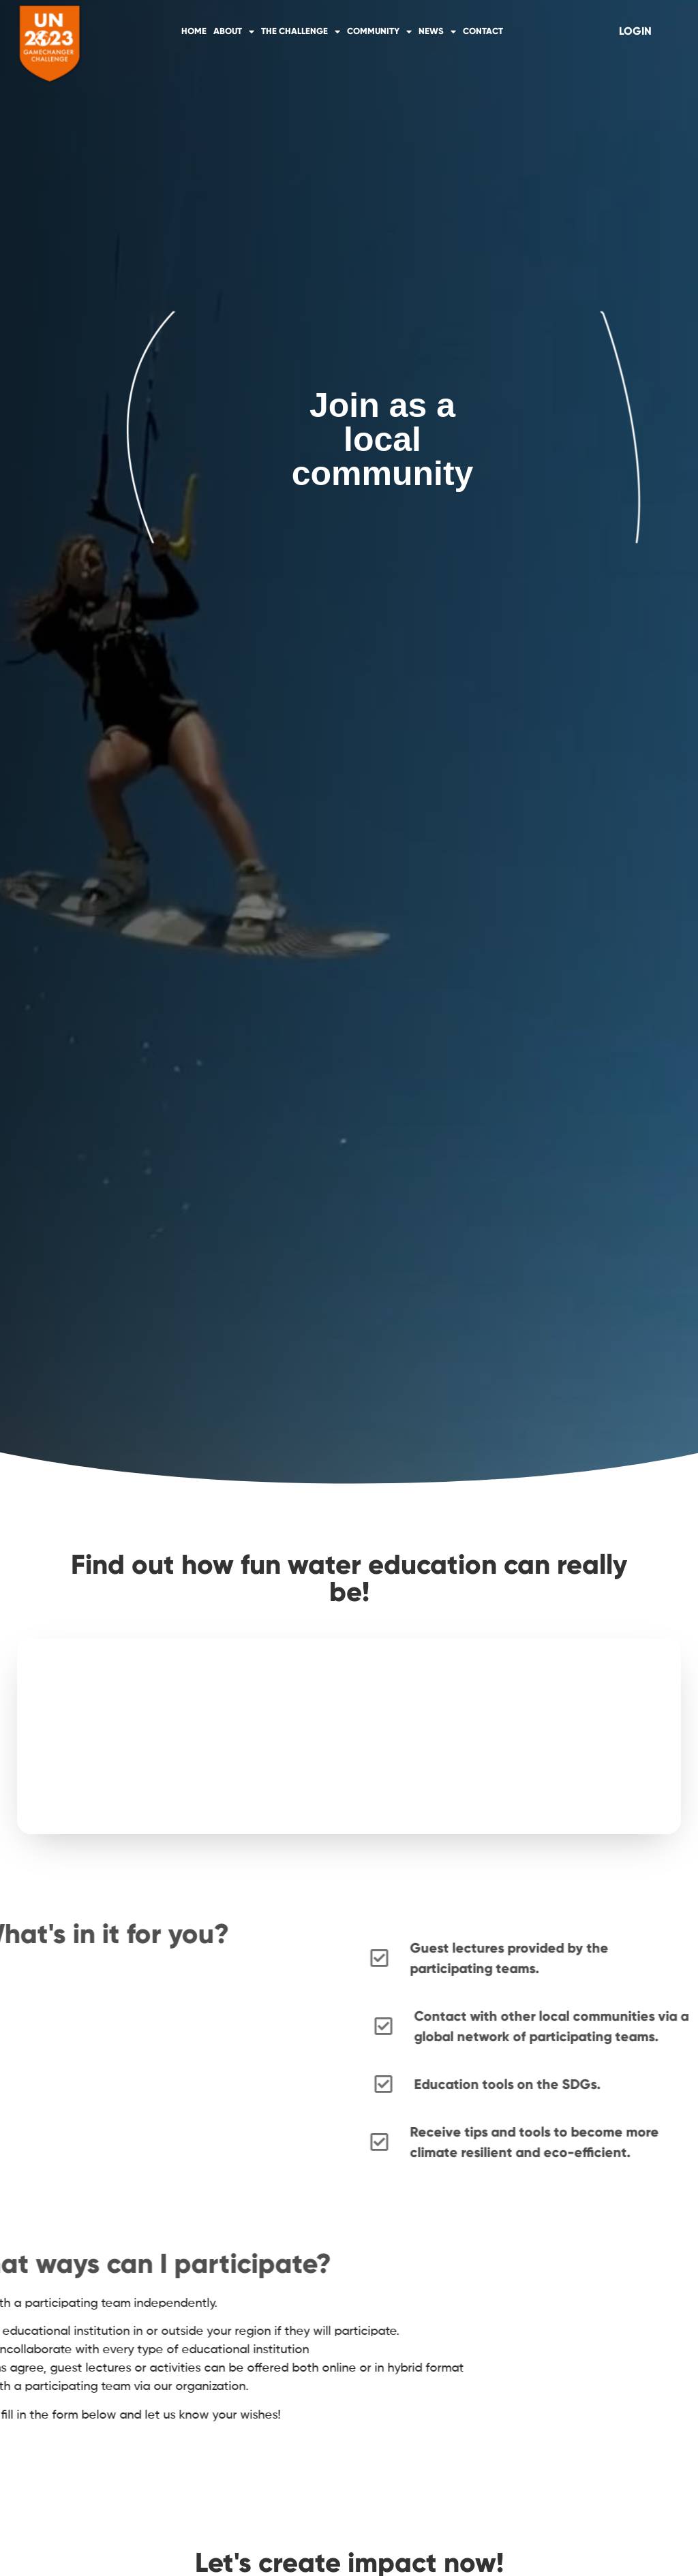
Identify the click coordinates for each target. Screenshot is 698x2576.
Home (194, 31)
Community (379, 31)
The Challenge (300, 31)
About (233, 31)
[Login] (635, 31)
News (437, 31)
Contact (483, 31)
